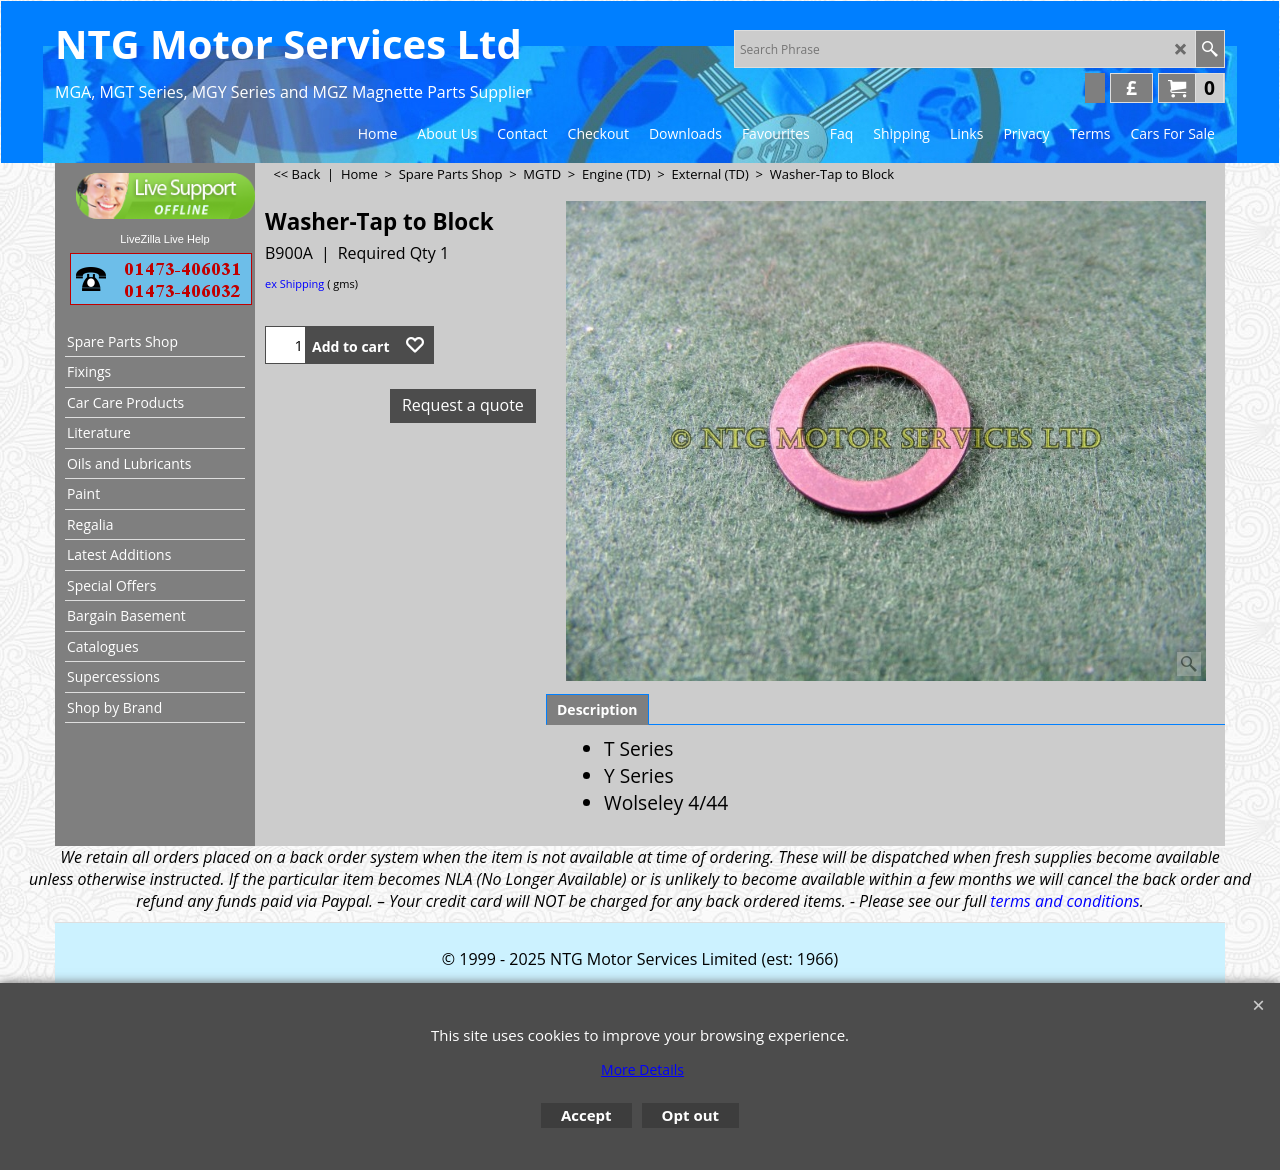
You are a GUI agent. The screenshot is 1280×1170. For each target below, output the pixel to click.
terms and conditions (1064, 901)
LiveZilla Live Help (164, 239)
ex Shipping (294, 283)
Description (597, 709)
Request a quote (463, 405)
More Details (642, 1069)
